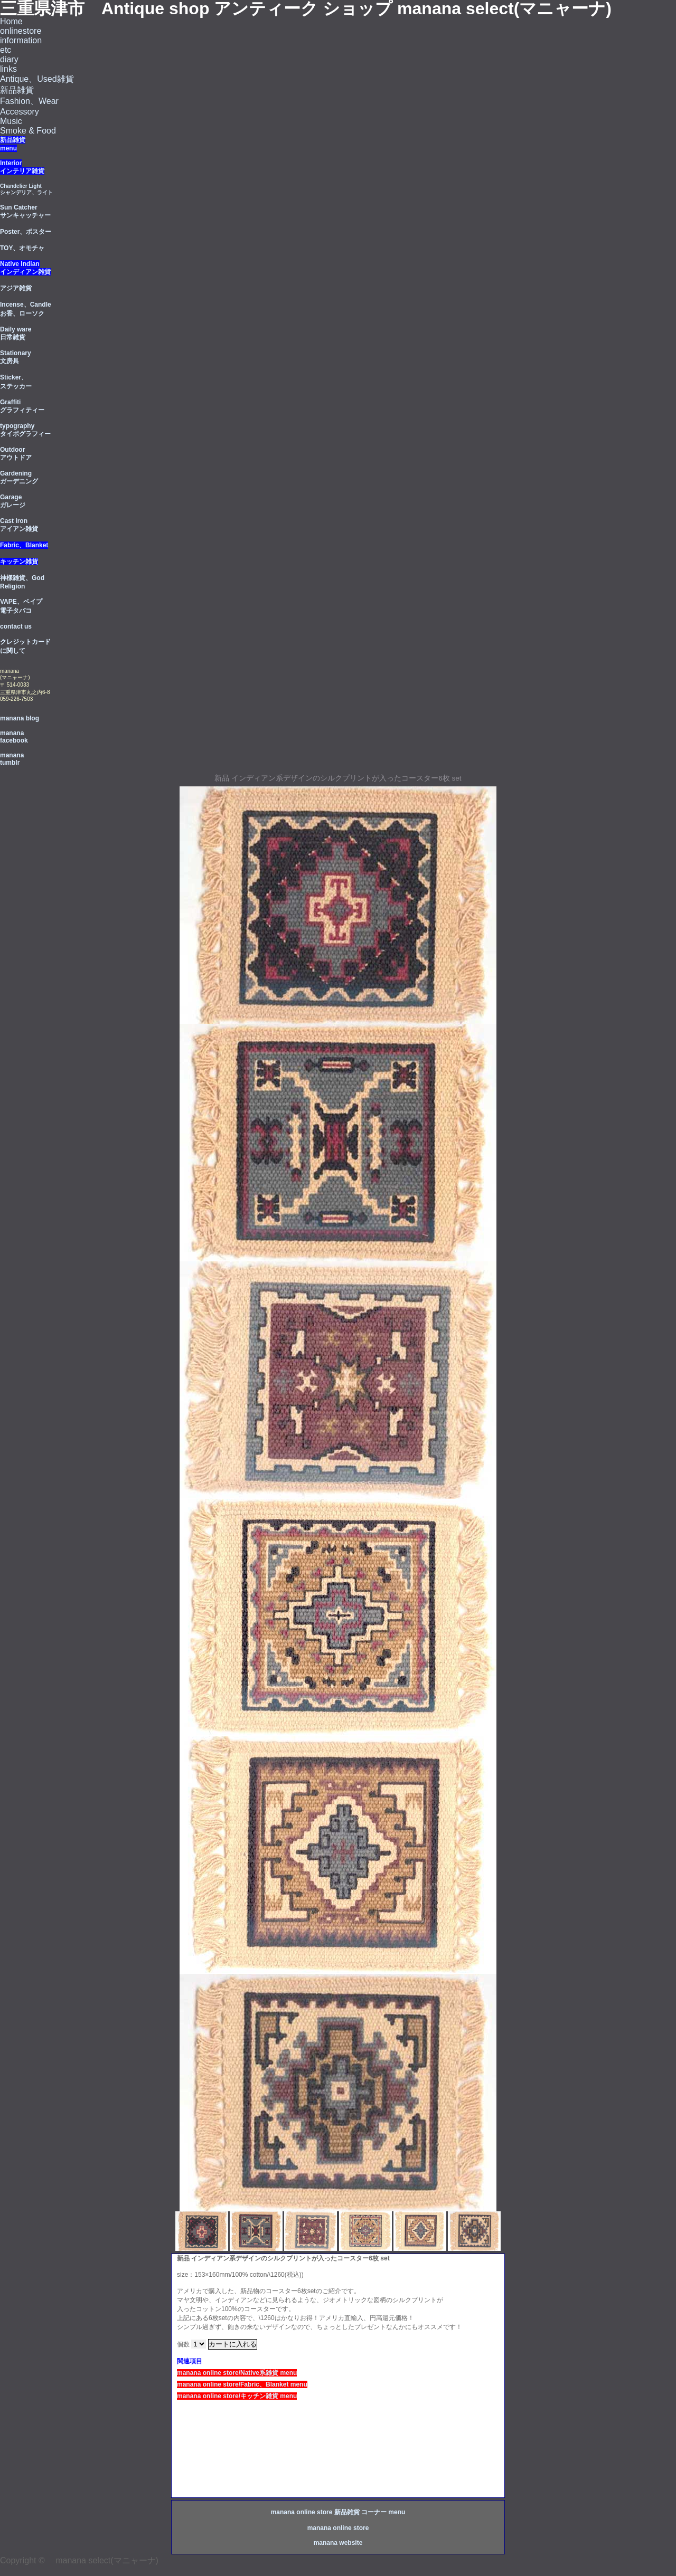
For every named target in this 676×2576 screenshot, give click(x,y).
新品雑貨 (17, 89)
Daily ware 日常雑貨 (15, 333)
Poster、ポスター (25, 231)
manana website (338, 2542)
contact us (16, 626)
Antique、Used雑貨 (37, 78)
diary (9, 59)
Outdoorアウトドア (16, 453)
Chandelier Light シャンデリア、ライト (26, 189)
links (8, 68)
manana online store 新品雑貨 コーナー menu (338, 2512)
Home (11, 21)
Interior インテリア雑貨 (22, 167)
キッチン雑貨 (19, 561)
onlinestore (20, 30)
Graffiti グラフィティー (22, 406)
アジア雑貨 (16, 288)
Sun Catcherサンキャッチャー (25, 211)
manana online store (338, 2528)
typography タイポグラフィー (25, 430)
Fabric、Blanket (24, 545)
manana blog (19, 718)
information (21, 40)
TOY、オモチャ (22, 248)
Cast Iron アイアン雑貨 (19, 525)
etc (5, 49)
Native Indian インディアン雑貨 (25, 267)
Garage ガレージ (12, 501)
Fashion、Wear (29, 101)
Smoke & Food (28, 130)
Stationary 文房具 (15, 357)
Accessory (19, 111)
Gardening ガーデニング (19, 477)
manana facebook (14, 736)
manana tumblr (12, 759)
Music (11, 121)
